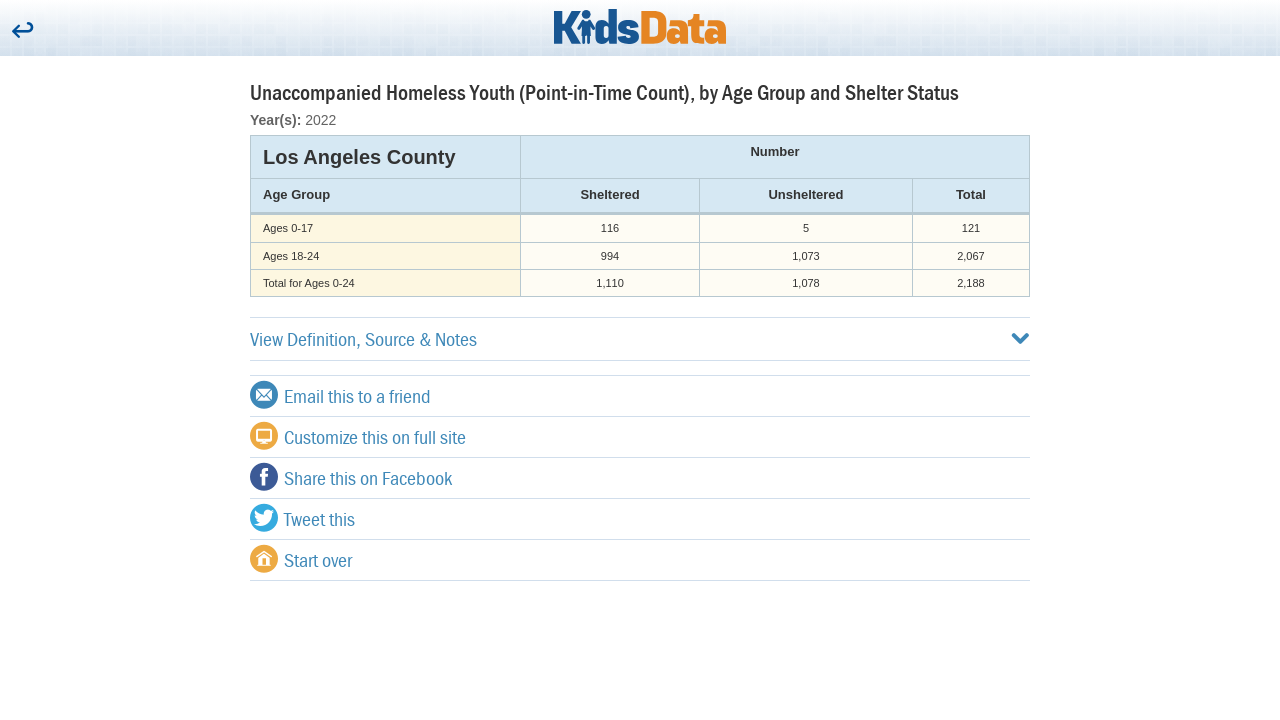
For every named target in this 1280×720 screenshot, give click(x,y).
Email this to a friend (340, 395)
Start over (301, 559)
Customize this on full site (358, 436)
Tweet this (302, 518)
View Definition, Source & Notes (640, 338)
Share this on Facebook (351, 477)
